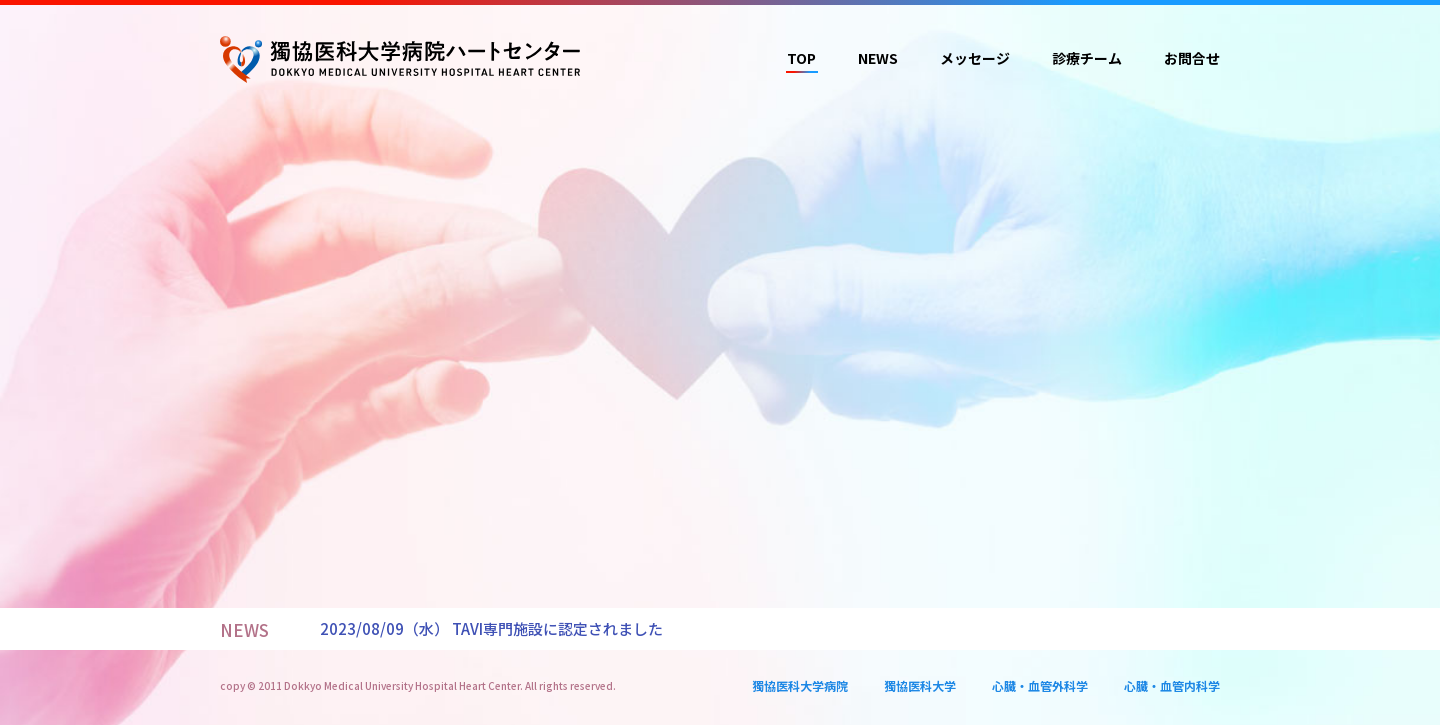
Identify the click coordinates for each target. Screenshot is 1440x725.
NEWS (878, 58)
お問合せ (1192, 58)
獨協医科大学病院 (800, 685)
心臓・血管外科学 (1040, 685)
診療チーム (1087, 58)
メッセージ (975, 58)
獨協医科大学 (920, 685)
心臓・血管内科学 (1172, 685)
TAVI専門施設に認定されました (557, 628)
